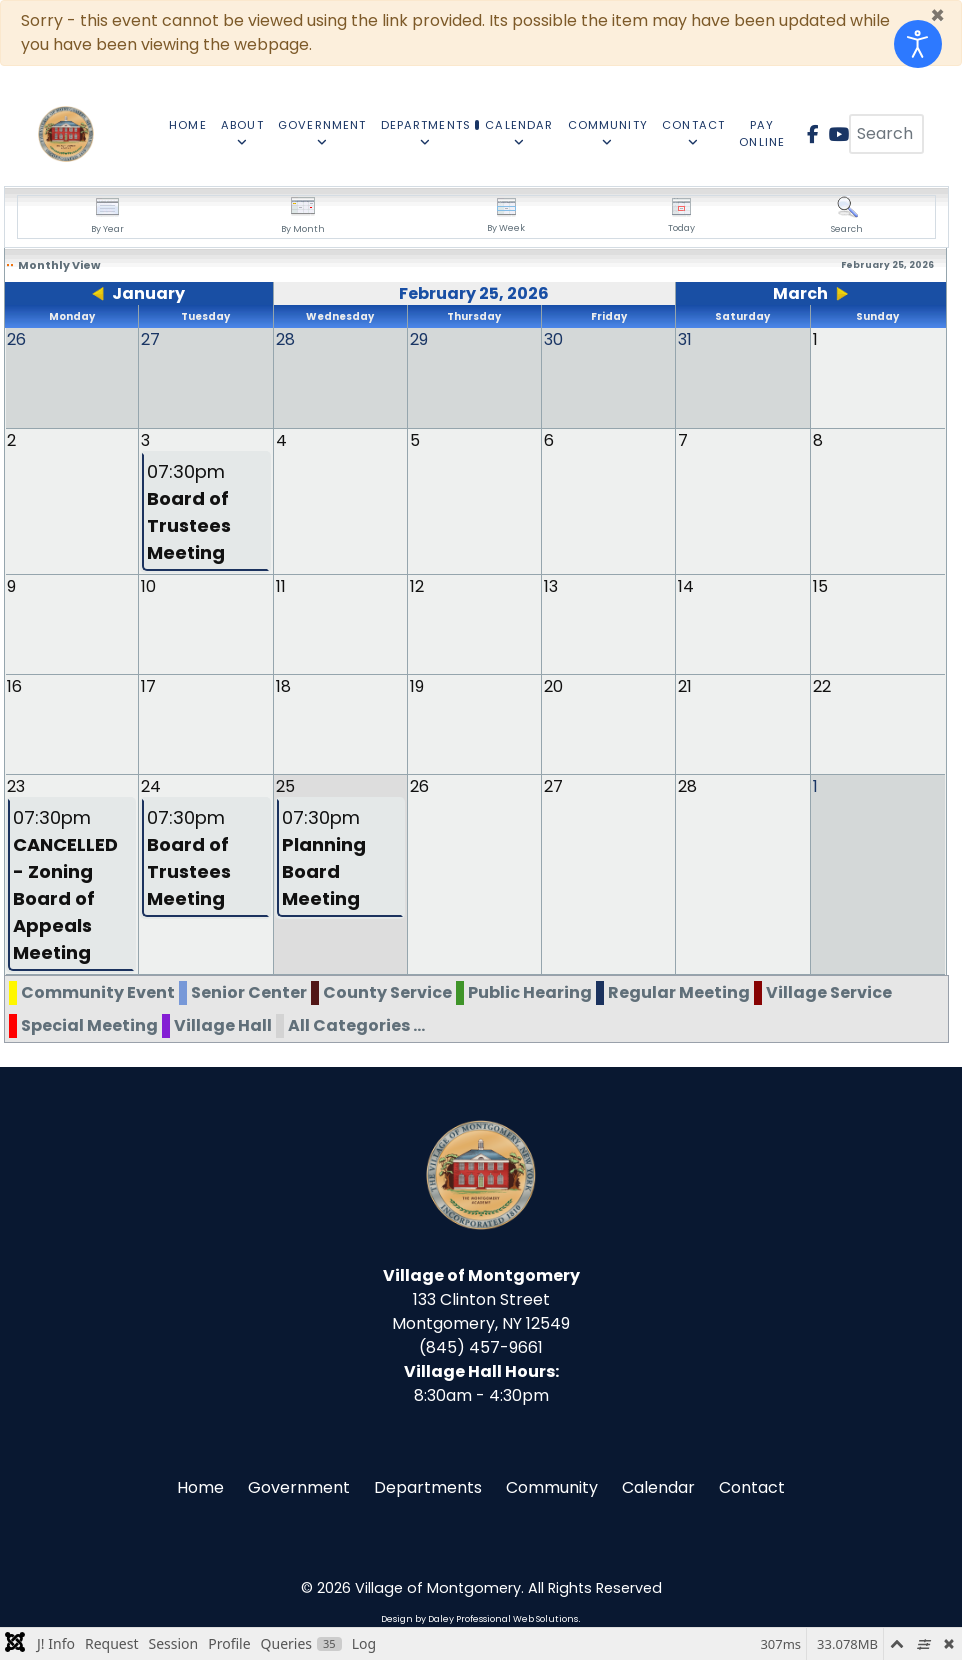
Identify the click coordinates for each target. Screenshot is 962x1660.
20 (553, 685)
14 (686, 585)
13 (551, 585)
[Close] (937, 16)
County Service (387, 991)
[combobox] (886, 134)
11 (281, 585)
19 (417, 685)
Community (552, 1486)
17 (148, 685)
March (800, 293)
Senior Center (249, 991)
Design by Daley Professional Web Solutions (479, 1618)
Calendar (658, 1486)
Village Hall (223, 1024)
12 (417, 585)
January (148, 293)
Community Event (98, 991)
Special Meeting (89, 1024)
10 (148, 585)
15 (820, 585)
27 (553, 785)
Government (299, 1486)
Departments (428, 1486)
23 (16, 785)
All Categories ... (356, 1024)
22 (822, 685)
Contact (752, 1486)
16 (14, 685)
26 (419, 785)
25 (285, 785)
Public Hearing (530, 991)
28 (687, 785)
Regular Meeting (679, 991)
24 (151, 785)
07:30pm (189, 511)
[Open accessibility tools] (918, 44)
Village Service (829, 991)
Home (200, 1486)
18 (283, 685)
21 (685, 685)
